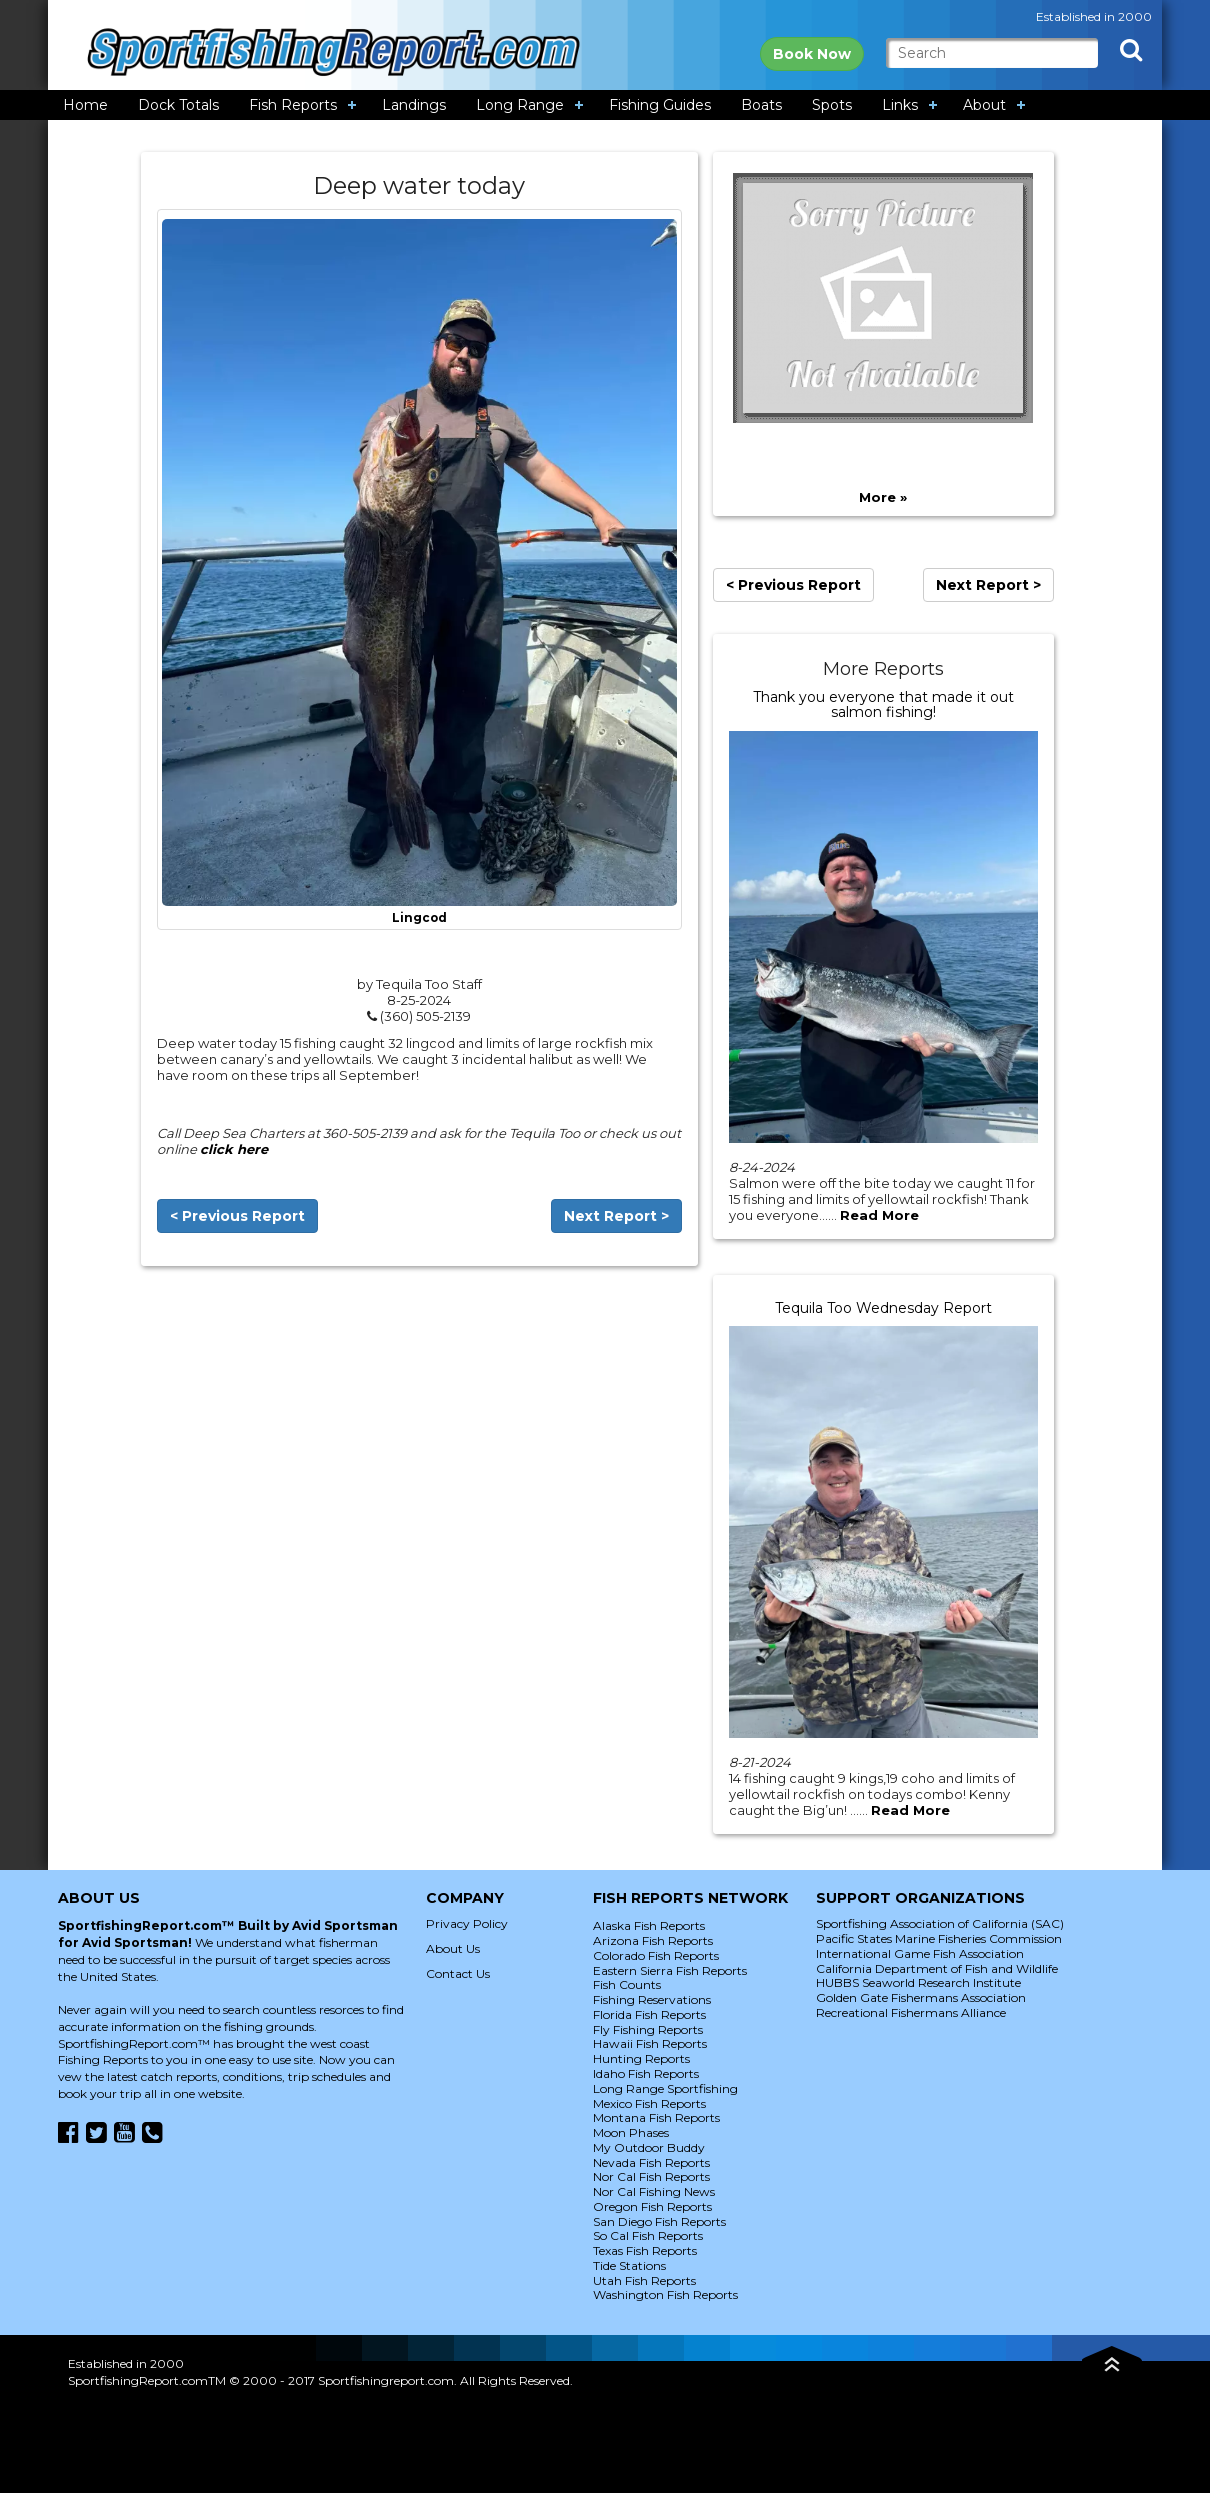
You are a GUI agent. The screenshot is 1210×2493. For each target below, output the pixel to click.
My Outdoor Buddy (649, 2147)
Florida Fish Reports (649, 2014)
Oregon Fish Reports (652, 2206)
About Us (453, 1948)
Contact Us (458, 1973)
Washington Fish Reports (665, 2294)
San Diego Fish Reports (659, 2221)
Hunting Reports (641, 2058)
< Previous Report (237, 1216)
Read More (879, 1215)
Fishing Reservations (652, 1999)
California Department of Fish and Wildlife (937, 1968)
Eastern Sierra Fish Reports (670, 1970)
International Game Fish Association (920, 1953)
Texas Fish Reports (645, 2250)
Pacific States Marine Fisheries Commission (939, 1938)
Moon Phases (631, 2132)
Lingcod (419, 918)
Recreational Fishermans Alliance (911, 2012)
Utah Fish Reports (644, 2280)
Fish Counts (627, 1984)
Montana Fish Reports (656, 2117)
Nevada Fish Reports (651, 2162)
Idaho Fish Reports (646, 2073)
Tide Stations (629, 2265)
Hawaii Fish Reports (650, 2043)
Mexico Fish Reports (649, 2103)
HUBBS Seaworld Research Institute (918, 1982)
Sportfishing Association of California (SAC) (940, 1923)
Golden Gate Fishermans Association (921, 1997)
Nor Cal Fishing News (654, 2191)
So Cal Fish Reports (648, 2235)
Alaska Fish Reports (649, 1925)
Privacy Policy (467, 1923)
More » (883, 497)
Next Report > (616, 1216)
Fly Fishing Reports (648, 2029)
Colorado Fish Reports (656, 1955)
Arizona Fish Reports (653, 1940)
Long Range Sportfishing (665, 2088)
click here (234, 1149)
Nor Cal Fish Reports (651, 2176)
